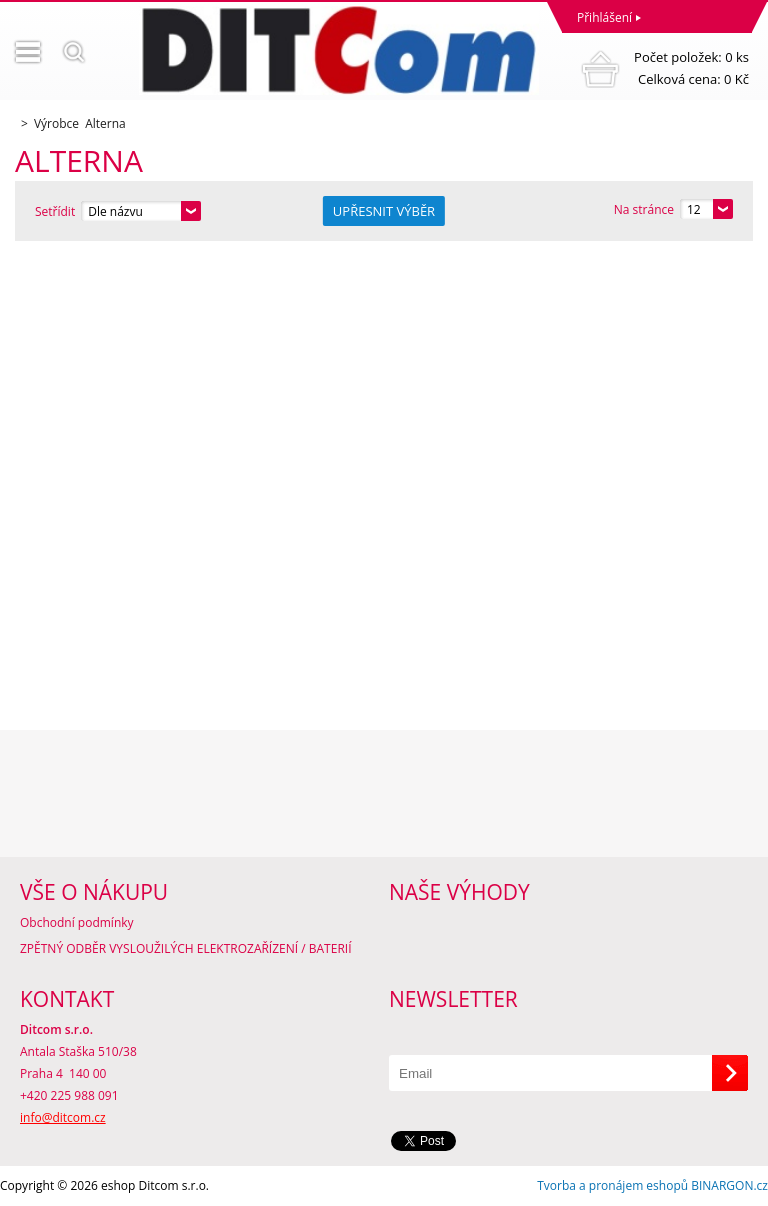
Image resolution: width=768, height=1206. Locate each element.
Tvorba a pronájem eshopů (612, 1185)
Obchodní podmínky (77, 922)
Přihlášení (604, 17)
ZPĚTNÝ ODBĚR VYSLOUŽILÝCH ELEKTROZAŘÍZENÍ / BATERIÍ (186, 948)
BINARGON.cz (729, 1185)
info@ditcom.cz (63, 1117)
